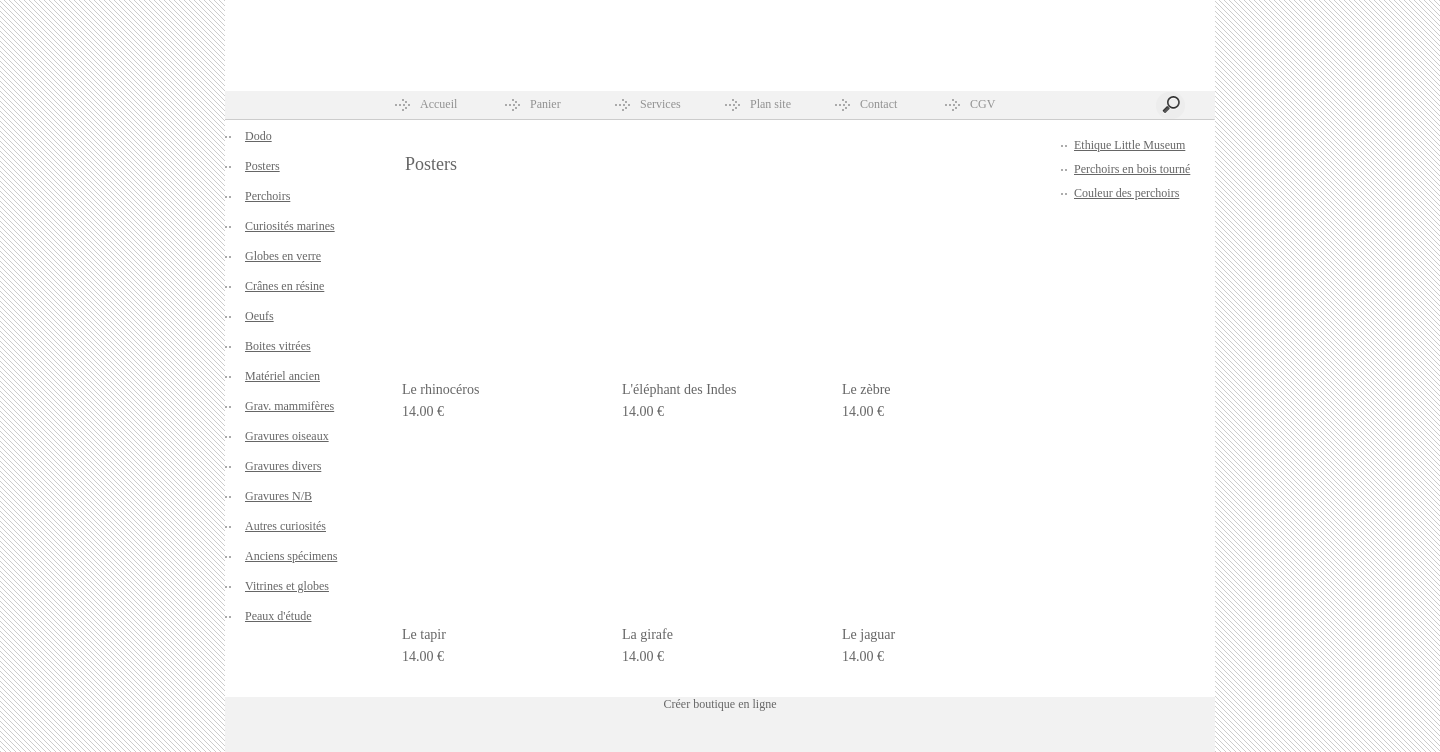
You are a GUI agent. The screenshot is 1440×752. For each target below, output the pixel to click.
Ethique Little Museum (1129, 145)
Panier (545, 104)
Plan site (770, 104)
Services (660, 104)
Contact (878, 104)
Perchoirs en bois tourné (1132, 169)
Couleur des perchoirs (1126, 193)
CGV (982, 104)
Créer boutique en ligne (720, 704)
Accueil (438, 104)
